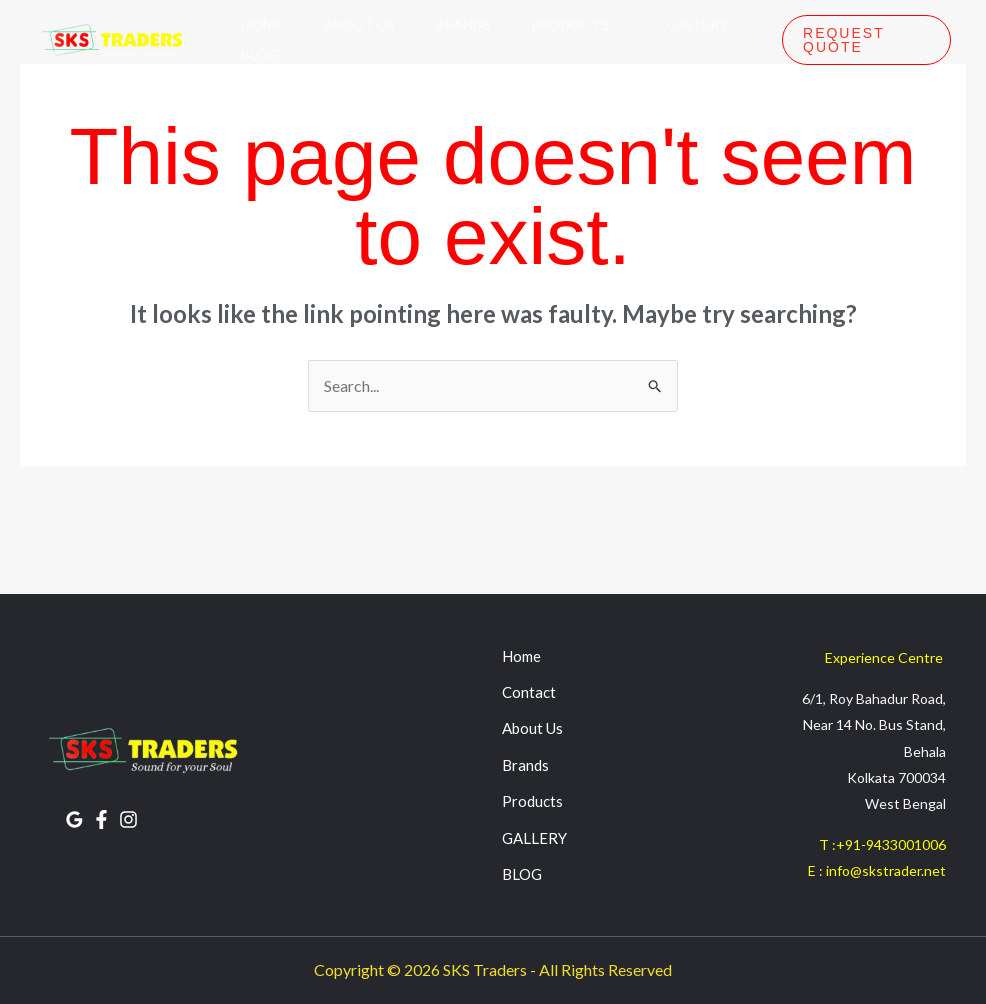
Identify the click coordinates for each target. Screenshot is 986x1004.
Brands (463, 24)
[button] (866, 40)
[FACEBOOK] (101, 819)
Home (262, 24)
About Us (359, 24)
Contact (529, 692)
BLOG (522, 874)
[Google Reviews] (74, 819)
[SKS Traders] (110, 39)
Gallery (697, 24)
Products (579, 25)
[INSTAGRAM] (128, 819)
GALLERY (534, 838)
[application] (618, 25)
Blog (260, 54)
